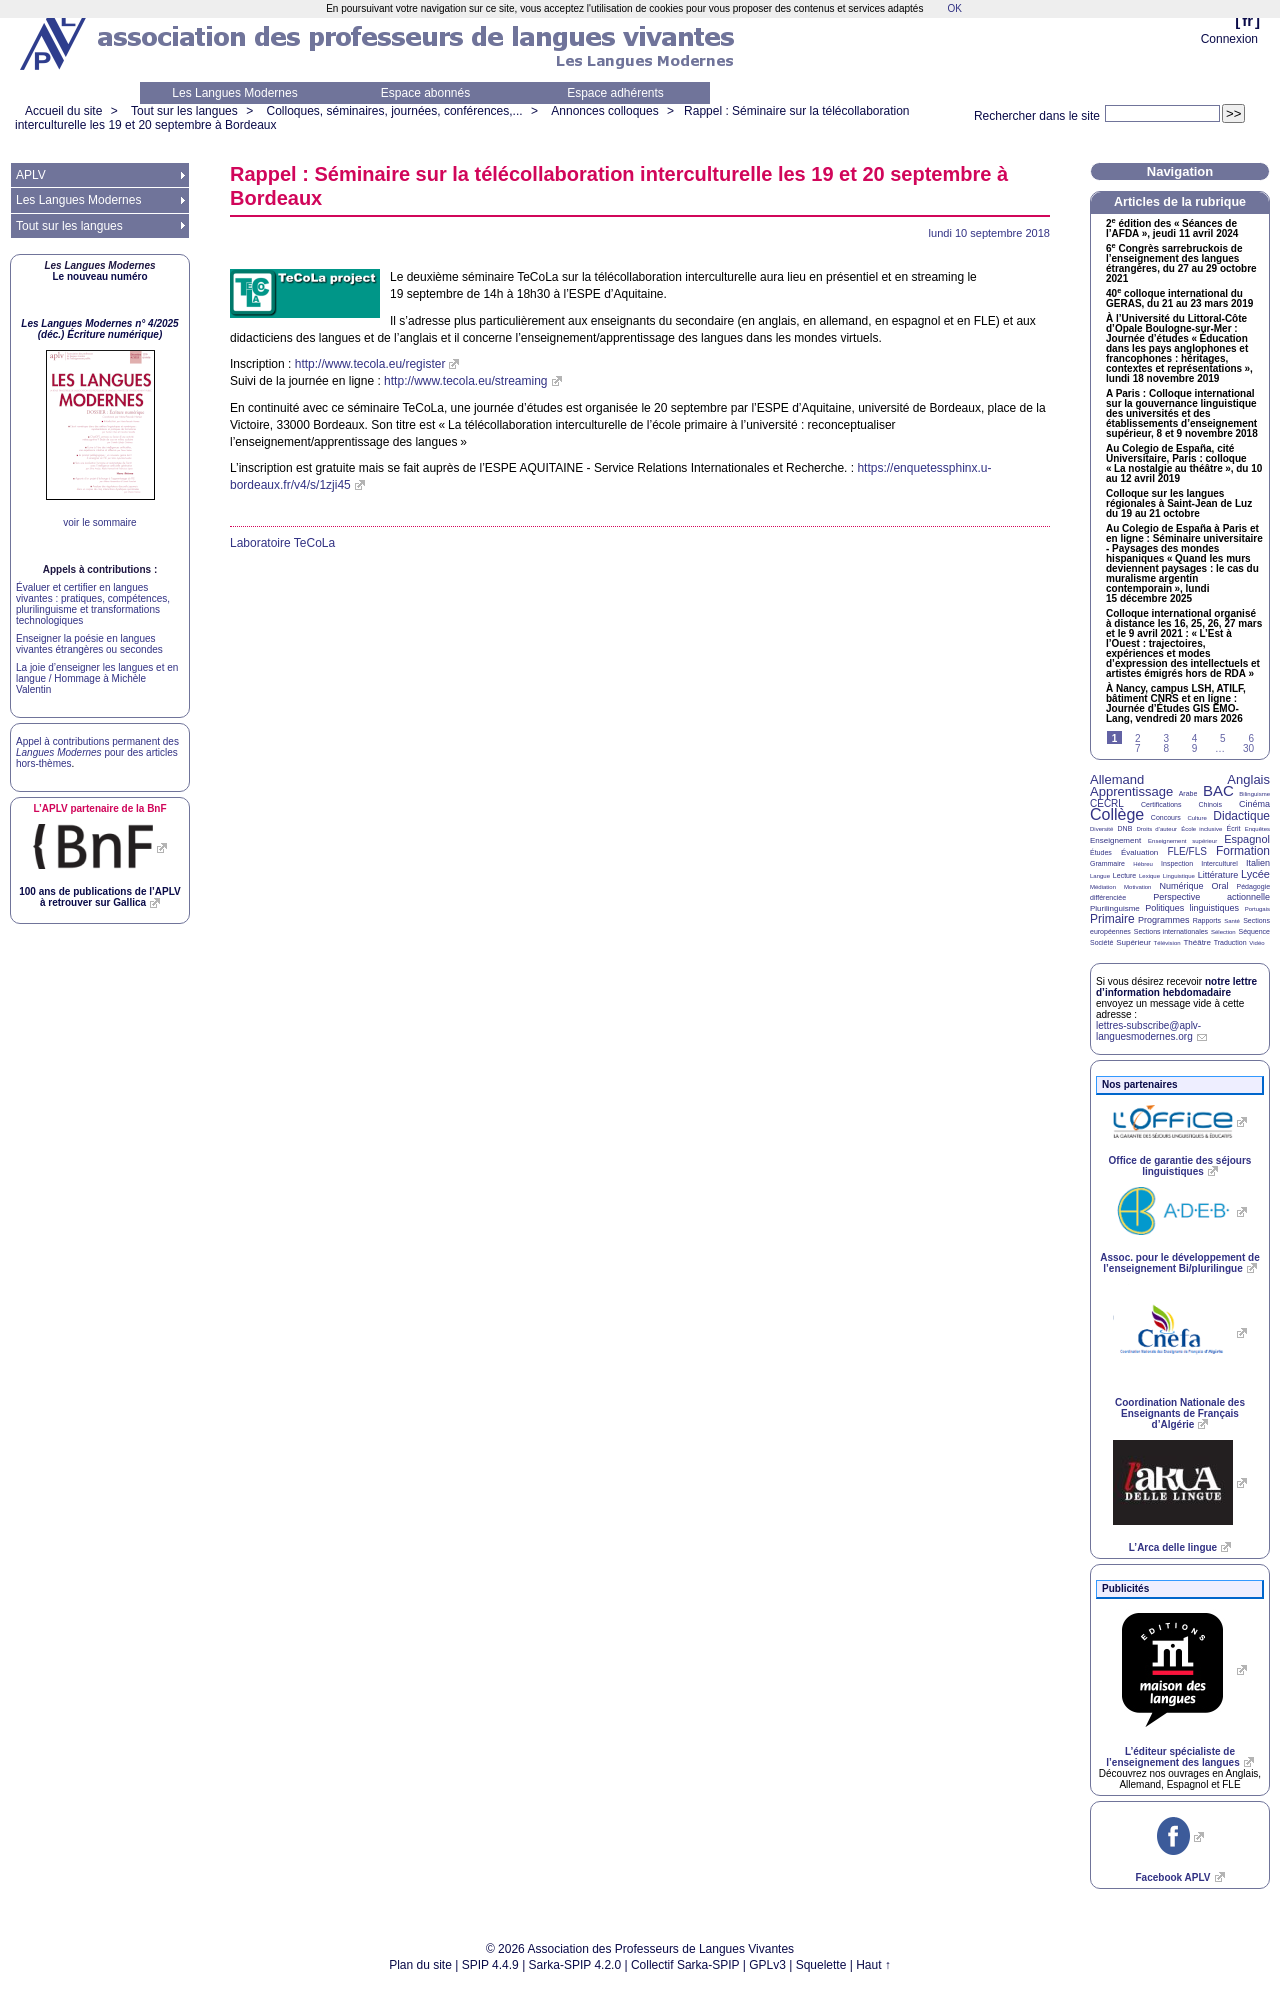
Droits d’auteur (1157, 829)
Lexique (1149, 876)
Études (1101, 852)
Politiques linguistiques (1192, 908)
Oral (1220, 886)
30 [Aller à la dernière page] (1248, 748)
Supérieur (1133, 942)
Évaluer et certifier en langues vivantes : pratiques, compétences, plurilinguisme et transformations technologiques (93, 604)
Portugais (1257, 909)
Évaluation (1139, 852)
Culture (1196, 818)
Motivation (1137, 887)
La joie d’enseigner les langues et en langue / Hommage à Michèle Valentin (97, 678)
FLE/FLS (1186, 851)
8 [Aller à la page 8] (1166, 748)
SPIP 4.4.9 (490, 1965)
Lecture (1124, 875)
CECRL (1107, 803)
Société (1101, 942)
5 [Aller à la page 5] (1223, 738)
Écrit (1233, 828)
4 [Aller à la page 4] (1195, 738)
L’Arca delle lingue (1173, 1547)
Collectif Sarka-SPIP (685, 1965)
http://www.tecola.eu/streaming (465, 381)
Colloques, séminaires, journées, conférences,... (394, 111)
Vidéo (1256, 943)
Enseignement (1115, 840)
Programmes (1164, 920)
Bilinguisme (1254, 794)
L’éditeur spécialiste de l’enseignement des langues (1172, 1757)
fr (1247, 20)
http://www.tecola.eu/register (370, 364)
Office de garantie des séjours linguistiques (1180, 1166)
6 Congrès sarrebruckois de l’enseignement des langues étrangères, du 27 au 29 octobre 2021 (1181, 264)
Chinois (1210, 804)
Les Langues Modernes (234, 93)
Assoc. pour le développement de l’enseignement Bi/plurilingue (1179, 1263)
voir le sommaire (99, 522)
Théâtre (1197, 942)
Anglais (1248, 779)
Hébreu (1143, 864)
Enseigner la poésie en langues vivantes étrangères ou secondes (89, 644)
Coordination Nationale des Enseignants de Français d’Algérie (1180, 1413)
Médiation (1103, 887)
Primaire (1112, 919)
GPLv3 (767, 1965)
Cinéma (1254, 804)
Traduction (1230, 942)
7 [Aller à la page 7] (1138, 748)
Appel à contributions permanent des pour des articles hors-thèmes (97, 752)
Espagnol (1247, 839)
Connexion (1229, 39)
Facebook (1172, 1877)
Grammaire (1107, 863)
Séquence (1254, 931)
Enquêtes (1257, 829)
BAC (1218, 790)
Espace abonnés (425, 93)
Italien (1258, 863)
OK (954, 8)
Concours (1166, 817)
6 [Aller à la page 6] (1251, 738)
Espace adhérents (615, 93)
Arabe (1188, 793)
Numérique (1181, 886)
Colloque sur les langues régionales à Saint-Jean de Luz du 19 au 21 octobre (1179, 504)
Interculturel (1219, 863)
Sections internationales (1171, 931)
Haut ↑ (873, 1965)
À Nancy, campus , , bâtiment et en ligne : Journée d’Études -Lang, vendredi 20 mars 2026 (1176, 704)
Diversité (1101, 829)
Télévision (1167, 943)
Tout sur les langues (184, 111)
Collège (1117, 814)
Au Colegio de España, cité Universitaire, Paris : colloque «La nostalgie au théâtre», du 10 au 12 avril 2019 (1184, 464)
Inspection (1177, 863)
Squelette (821, 1965)
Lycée (1255, 874)
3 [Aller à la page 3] (1166, 738)
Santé (1232, 921)
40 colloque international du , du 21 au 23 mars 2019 (1179, 299)
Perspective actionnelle (1211, 897)
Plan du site (420, 1965)
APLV (31, 175)
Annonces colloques (604, 111)
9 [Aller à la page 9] (1195, 748)
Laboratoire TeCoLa (282, 543)
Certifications (1161, 804)
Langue (1100, 876)
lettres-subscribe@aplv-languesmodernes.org (1148, 1031)
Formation (1243, 851)
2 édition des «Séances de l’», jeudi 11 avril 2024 (1172, 229)
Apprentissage (1131, 791)
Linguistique (1179, 876)
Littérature (1218, 875)
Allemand (1117, 779)
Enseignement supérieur (1182, 841)
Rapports (1207, 920)
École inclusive (1201, 829)
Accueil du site (63, 111)
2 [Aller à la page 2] (1138, 738)
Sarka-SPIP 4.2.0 (575, 1965)
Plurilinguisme (1115, 908)
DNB (1125, 828)
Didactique (1241, 816)
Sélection (1223, 932)
